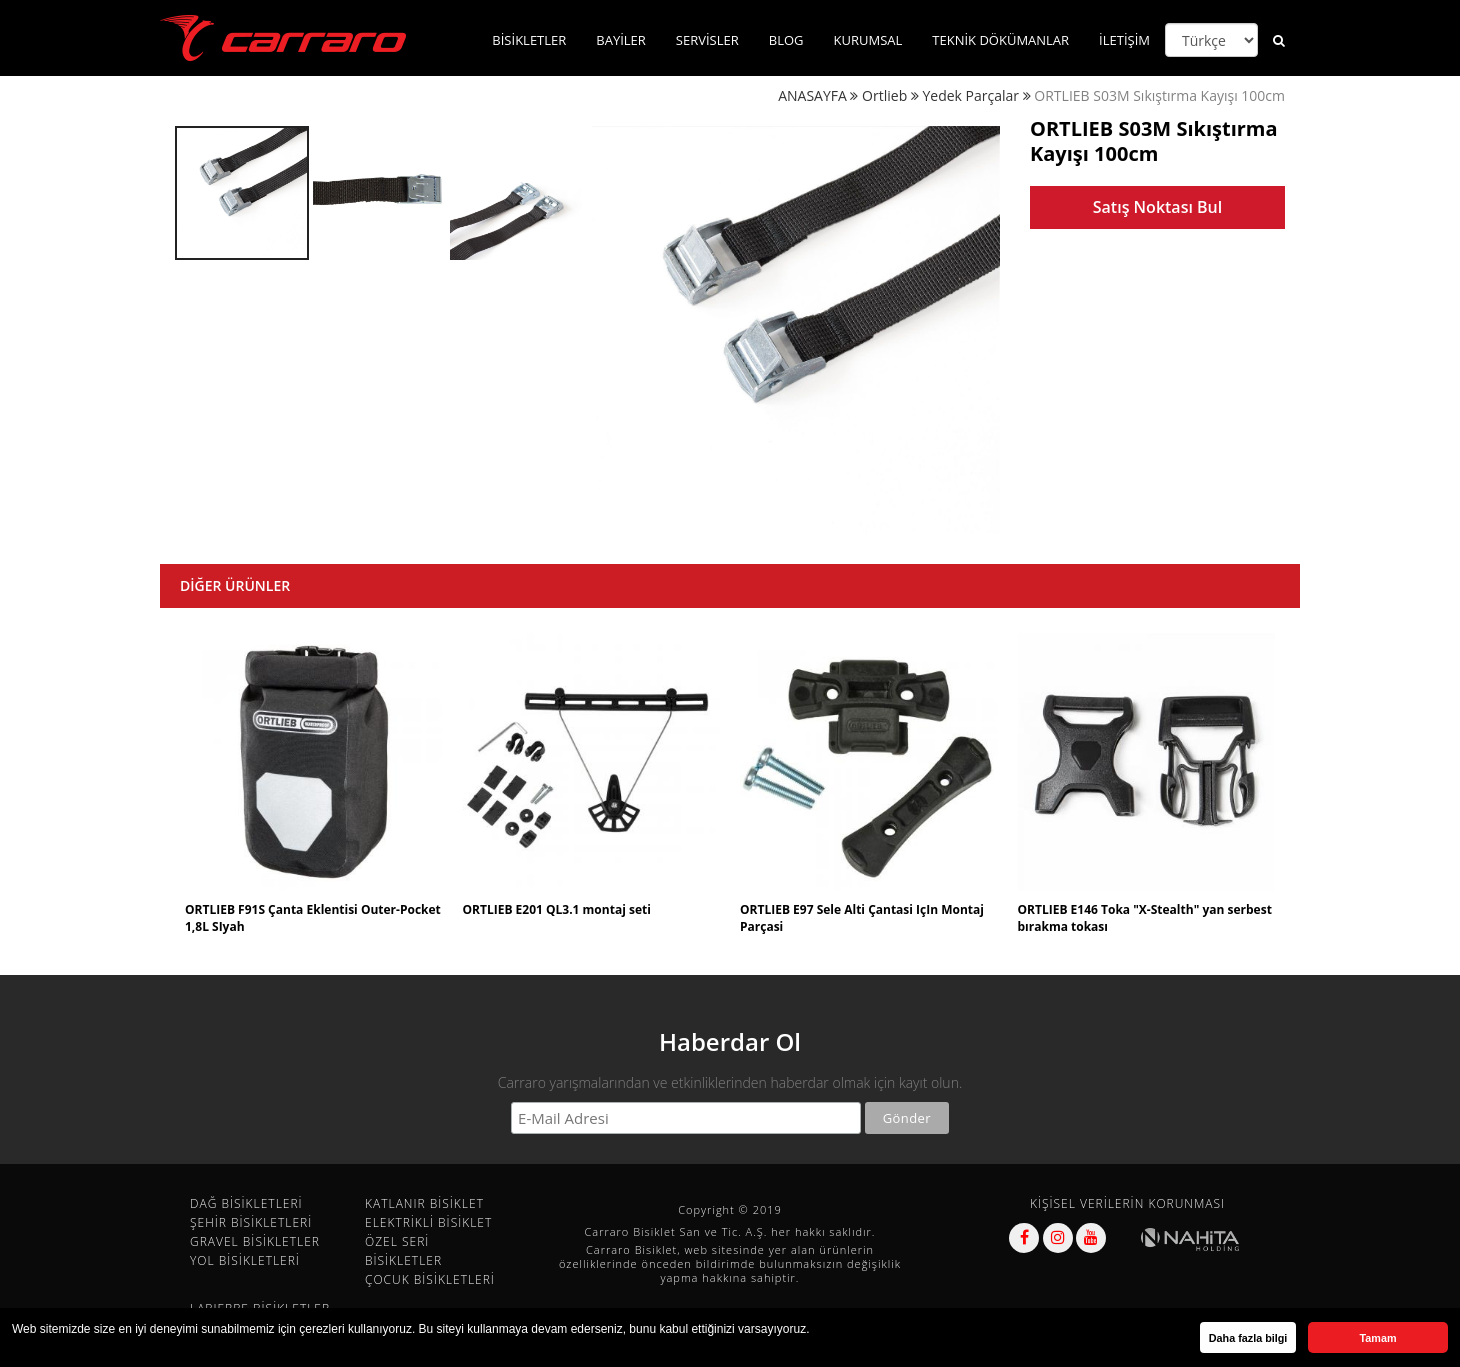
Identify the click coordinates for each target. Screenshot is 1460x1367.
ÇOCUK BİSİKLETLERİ (430, 1279)
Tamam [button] (1377, 1338)
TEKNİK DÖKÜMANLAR (1000, 40)
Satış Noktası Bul (1157, 207)
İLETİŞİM (1124, 40)
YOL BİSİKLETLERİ (245, 1260)
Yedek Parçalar (971, 95)
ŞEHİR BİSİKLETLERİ (251, 1222)
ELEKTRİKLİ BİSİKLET (428, 1222)
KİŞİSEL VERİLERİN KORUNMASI (1127, 1203)
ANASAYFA (812, 95)
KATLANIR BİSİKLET (424, 1203)
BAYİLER (621, 40)
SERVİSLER (707, 40)
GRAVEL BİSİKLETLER (255, 1241)
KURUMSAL (868, 40)
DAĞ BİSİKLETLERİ (246, 1203)
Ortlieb (884, 95)
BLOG (786, 40)
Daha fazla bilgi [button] (1248, 1338)
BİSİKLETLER (529, 40)
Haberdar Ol (730, 1041)
